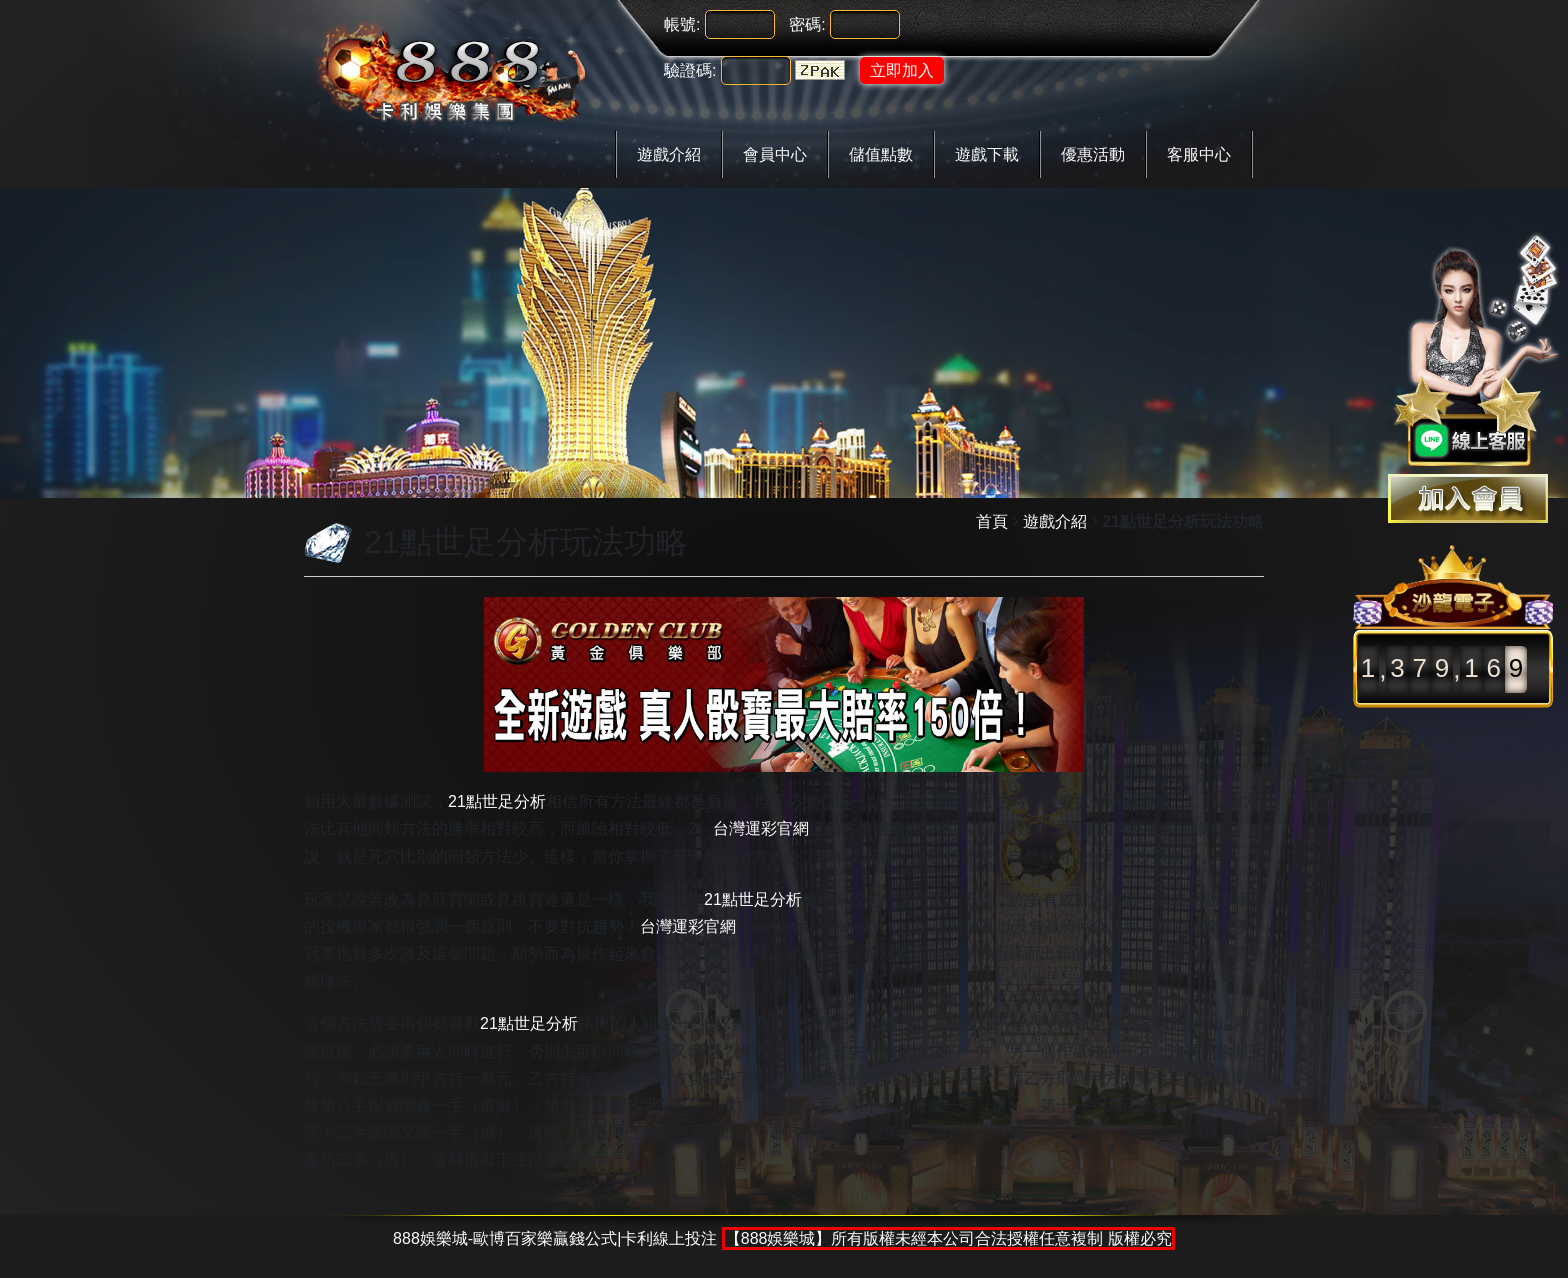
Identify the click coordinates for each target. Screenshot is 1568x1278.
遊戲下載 (987, 154)
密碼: (807, 24)
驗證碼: (690, 70)
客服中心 (1199, 154)
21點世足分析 (497, 801)
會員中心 (775, 154)
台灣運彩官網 (761, 828)
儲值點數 (881, 154)
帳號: (682, 24)
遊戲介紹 (669, 154)
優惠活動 (1093, 154)
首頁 (992, 521)
